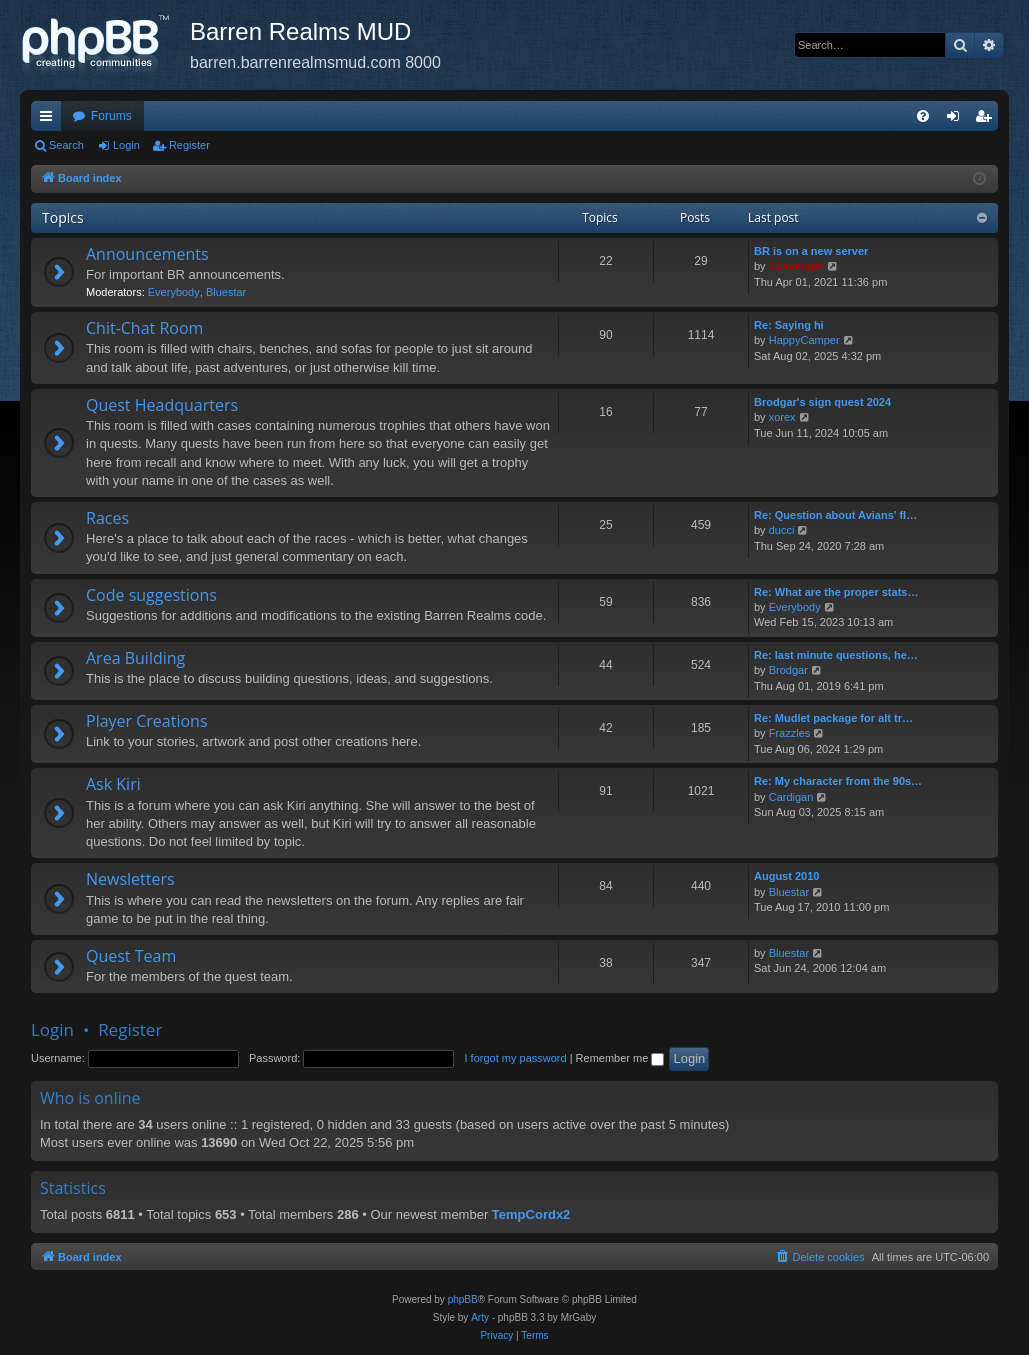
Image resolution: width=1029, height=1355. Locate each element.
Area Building (135, 658)
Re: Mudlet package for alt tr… (833, 718)
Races (107, 518)
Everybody (174, 292)
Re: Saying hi (789, 325)
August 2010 (786, 876)
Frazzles (790, 733)
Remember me (620, 1058)
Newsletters (130, 879)
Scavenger (797, 266)
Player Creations (147, 721)
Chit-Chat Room (144, 328)
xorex (782, 417)
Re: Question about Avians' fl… (835, 515)
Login (126, 145)
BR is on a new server (811, 251)
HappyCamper (804, 340)
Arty (480, 1317)
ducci (782, 530)
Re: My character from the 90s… (838, 781)
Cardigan (791, 797)
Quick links (50, 120)
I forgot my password (516, 1058)
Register (189, 145)
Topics (63, 217)
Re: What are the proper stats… (836, 592)
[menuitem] (923, 116)
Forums (111, 116)
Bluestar (226, 292)
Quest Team (131, 956)
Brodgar (788, 670)
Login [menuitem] (957, 120)
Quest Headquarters (162, 405)
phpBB (463, 1299)
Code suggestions (151, 595)
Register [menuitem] (987, 120)
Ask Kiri (113, 784)
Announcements (147, 254)
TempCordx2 (531, 1214)
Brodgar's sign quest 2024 (822, 402)
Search (66, 145)
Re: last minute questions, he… (836, 655)
